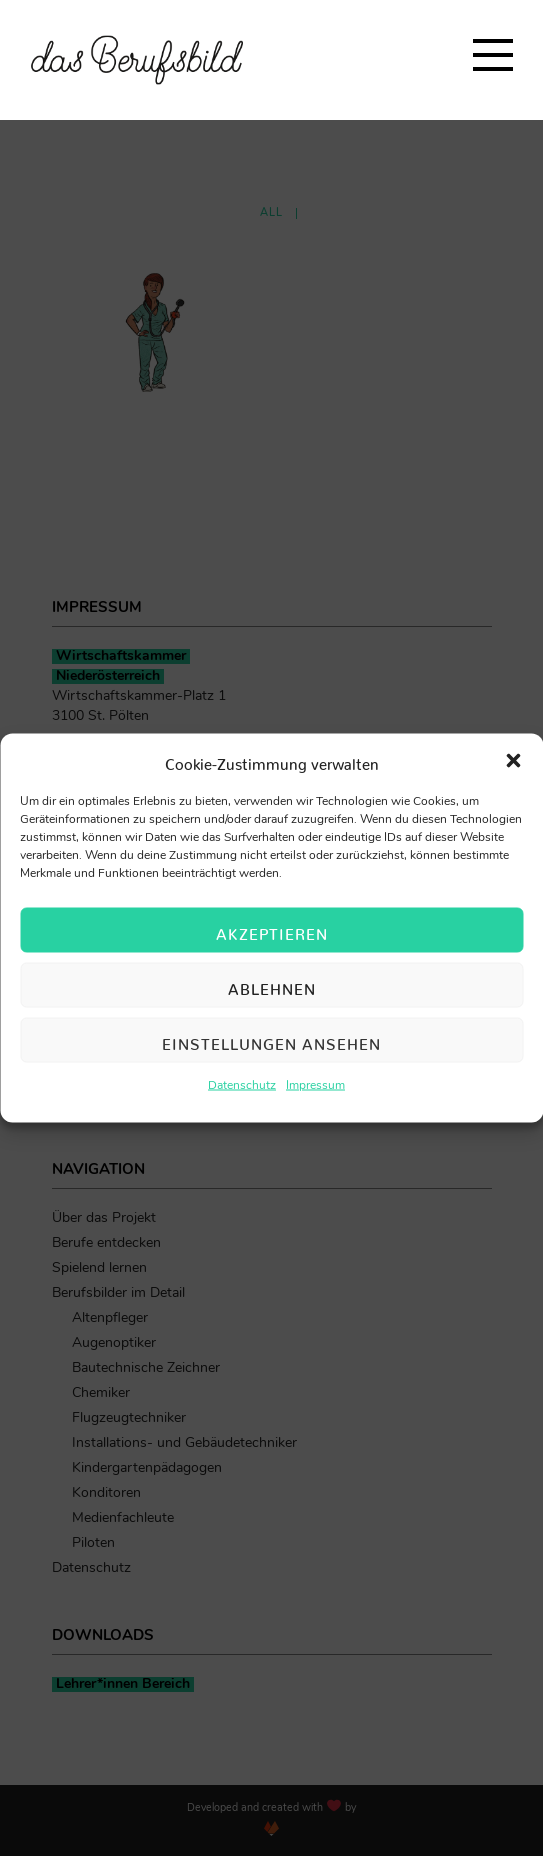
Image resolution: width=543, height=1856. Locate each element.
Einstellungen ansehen (271, 1039)
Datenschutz (242, 1086)
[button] (513, 761)
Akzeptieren (272, 929)
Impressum (315, 1086)
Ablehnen (272, 984)
